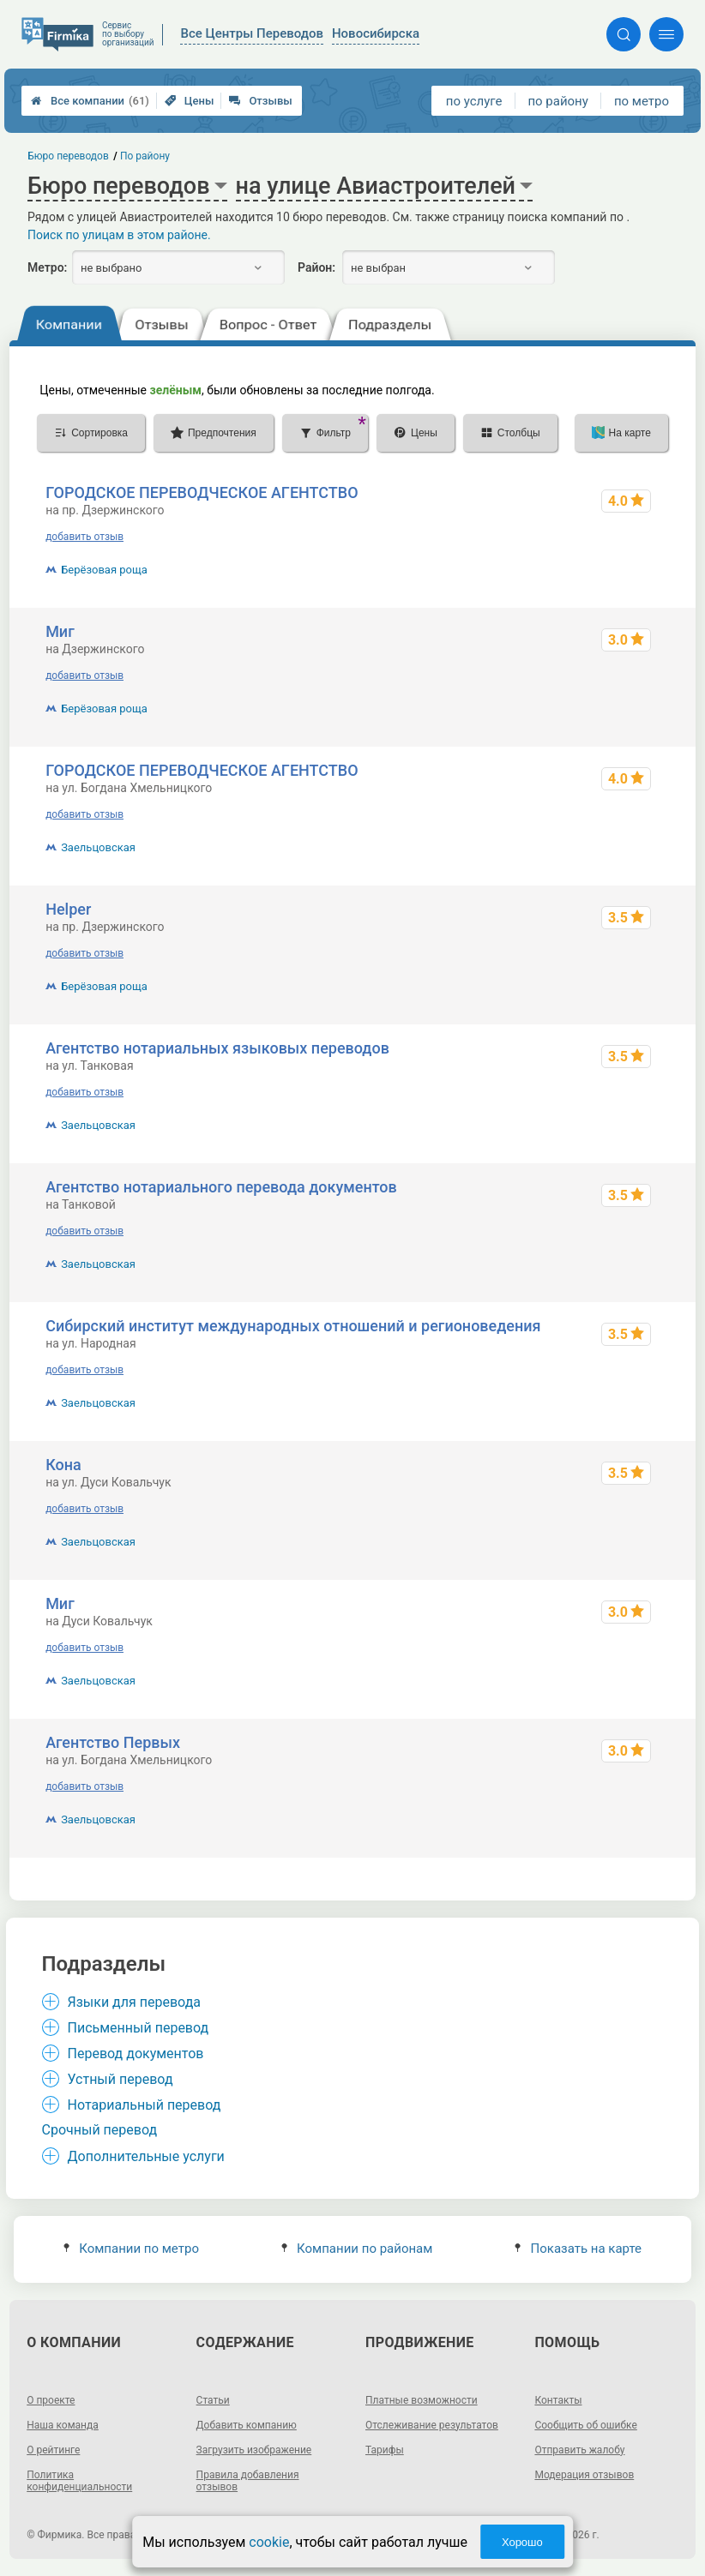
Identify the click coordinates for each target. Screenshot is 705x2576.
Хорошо (522, 2542)
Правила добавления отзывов (247, 2481)
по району (557, 101)
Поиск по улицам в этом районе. (119, 235)
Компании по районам (357, 2248)
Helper (68, 909)
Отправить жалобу (579, 2450)
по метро (641, 101)
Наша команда (63, 2425)
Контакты (557, 2400)
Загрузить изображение (254, 2450)
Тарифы (384, 2450)
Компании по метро (131, 2248)
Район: (316, 267)
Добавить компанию (246, 2425)
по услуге (474, 101)
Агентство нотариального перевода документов (221, 1187)
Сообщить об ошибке (585, 2425)
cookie (269, 2542)
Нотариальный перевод (144, 2105)
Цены (189, 100)
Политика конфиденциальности (79, 2481)
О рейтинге (53, 2450)
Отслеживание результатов (431, 2425)
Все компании (90, 100)
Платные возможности (421, 2400)
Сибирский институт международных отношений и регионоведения (292, 1326)
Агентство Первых (112, 1742)
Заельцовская (98, 847)
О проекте (51, 2400)
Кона (63, 1465)
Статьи (213, 2400)
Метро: (47, 267)
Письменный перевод (138, 2028)
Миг (60, 631)
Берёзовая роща (104, 569)
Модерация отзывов (584, 2475)
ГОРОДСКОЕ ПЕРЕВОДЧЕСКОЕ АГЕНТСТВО (201, 492)
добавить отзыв (84, 537)
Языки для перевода (135, 2002)
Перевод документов (136, 2053)
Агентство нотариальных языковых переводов (217, 1048)
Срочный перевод (100, 2130)
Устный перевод (120, 2079)
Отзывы (260, 100)
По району (145, 156)
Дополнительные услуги (146, 2156)
